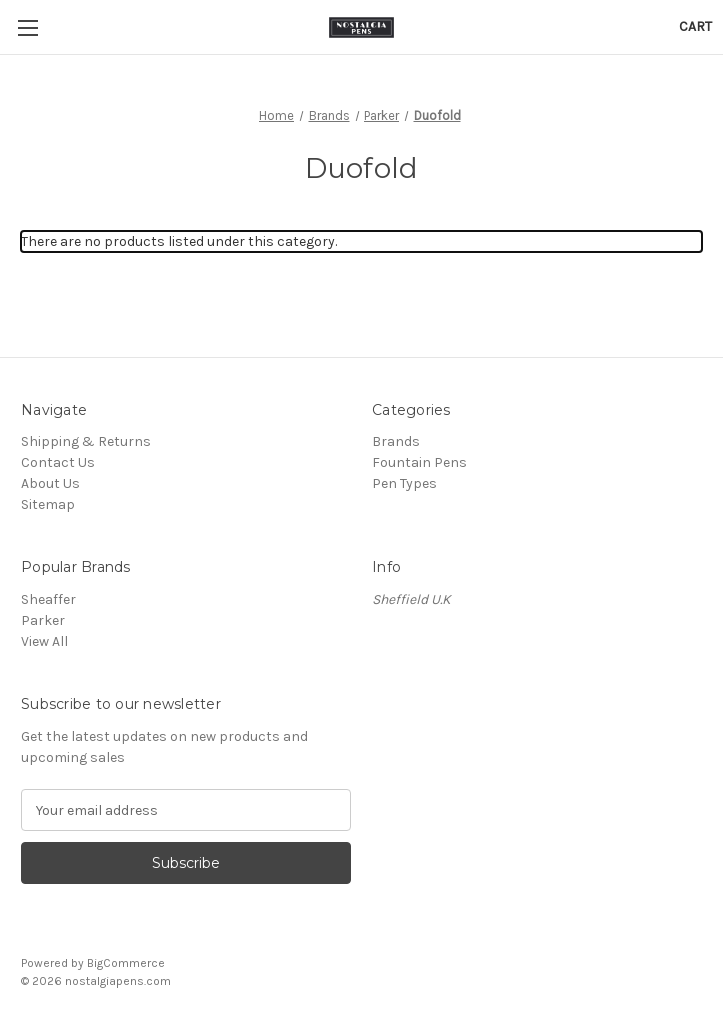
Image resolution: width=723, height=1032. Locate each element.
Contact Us (58, 462)
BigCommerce (126, 963)
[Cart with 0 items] (695, 26)
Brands (396, 441)
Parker (44, 620)
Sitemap (48, 504)
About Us (50, 483)
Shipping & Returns (86, 441)
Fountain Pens (419, 462)
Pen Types (404, 483)
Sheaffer (48, 599)
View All (44, 641)
